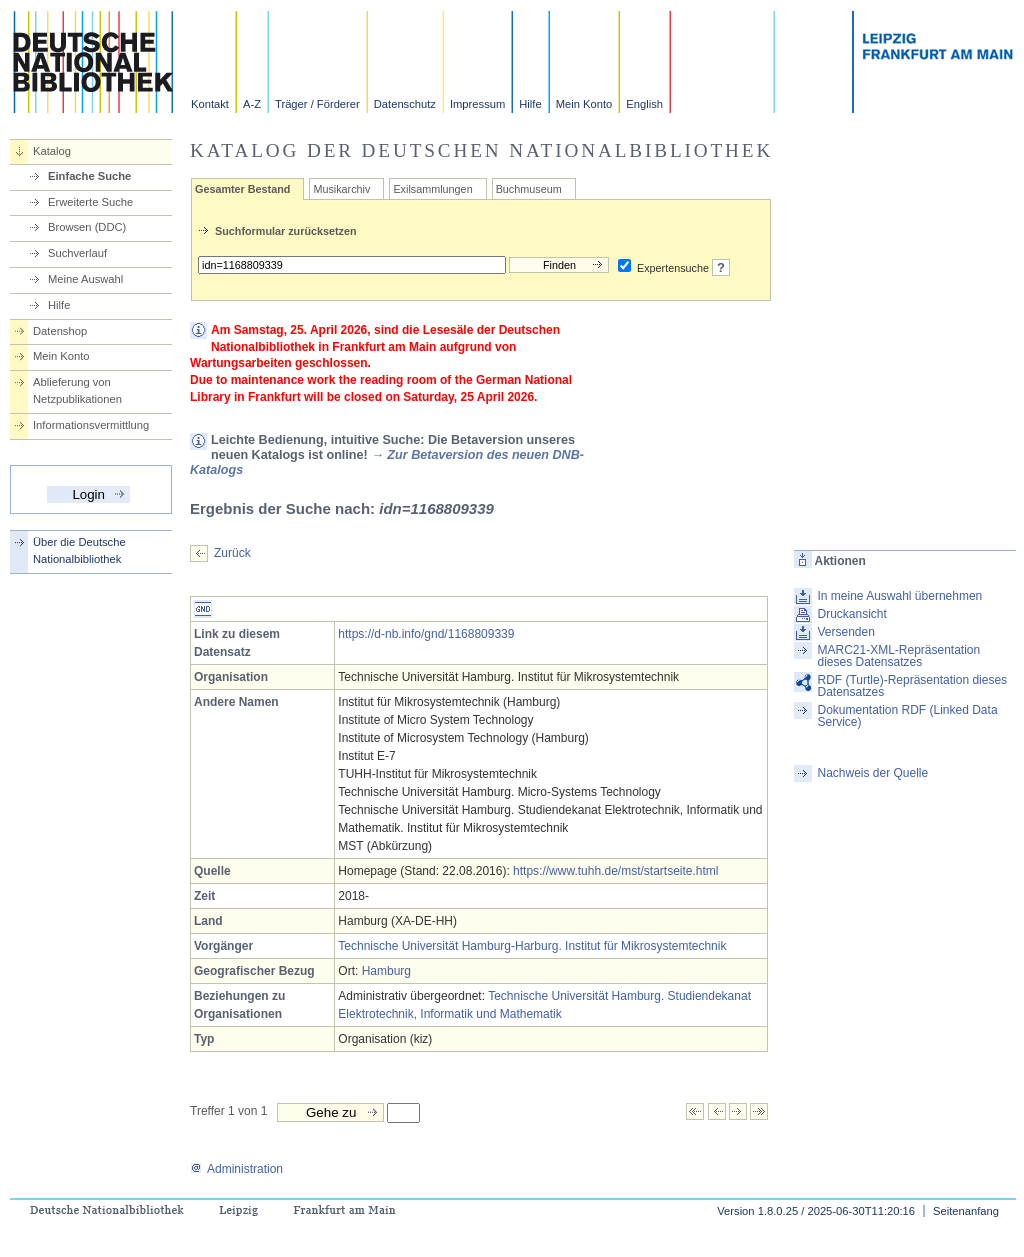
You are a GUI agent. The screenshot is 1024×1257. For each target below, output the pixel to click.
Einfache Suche (89, 176)
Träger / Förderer (317, 104)
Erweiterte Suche (90, 202)
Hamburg (386, 971)
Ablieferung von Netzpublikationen (77, 390)
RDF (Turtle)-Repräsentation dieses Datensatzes (912, 686)
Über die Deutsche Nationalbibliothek (79, 550)
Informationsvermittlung (91, 425)
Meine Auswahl (85, 279)
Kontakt (210, 104)
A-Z (252, 104)
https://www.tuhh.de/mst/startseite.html (615, 871)
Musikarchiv (341, 189)
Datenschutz (405, 104)
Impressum (477, 104)
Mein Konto (584, 104)
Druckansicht (851, 614)
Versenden (845, 632)
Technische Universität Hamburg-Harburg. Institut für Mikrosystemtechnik (532, 946)
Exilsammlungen (432, 189)
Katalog (52, 151)
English (644, 104)
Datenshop (60, 331)
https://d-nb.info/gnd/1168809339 (426, 634)
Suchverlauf (77, 253)
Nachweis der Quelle (872, 773)
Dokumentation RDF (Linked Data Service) (907, 716)
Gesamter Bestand (242, 189)
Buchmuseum (529, 189)
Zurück (232, 553)
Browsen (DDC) (87, 227)
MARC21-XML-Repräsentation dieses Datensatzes (898, 656)
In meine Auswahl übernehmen (899, 596)
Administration (236, 1169)
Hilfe (530, 104)
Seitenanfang (966, 1211)
